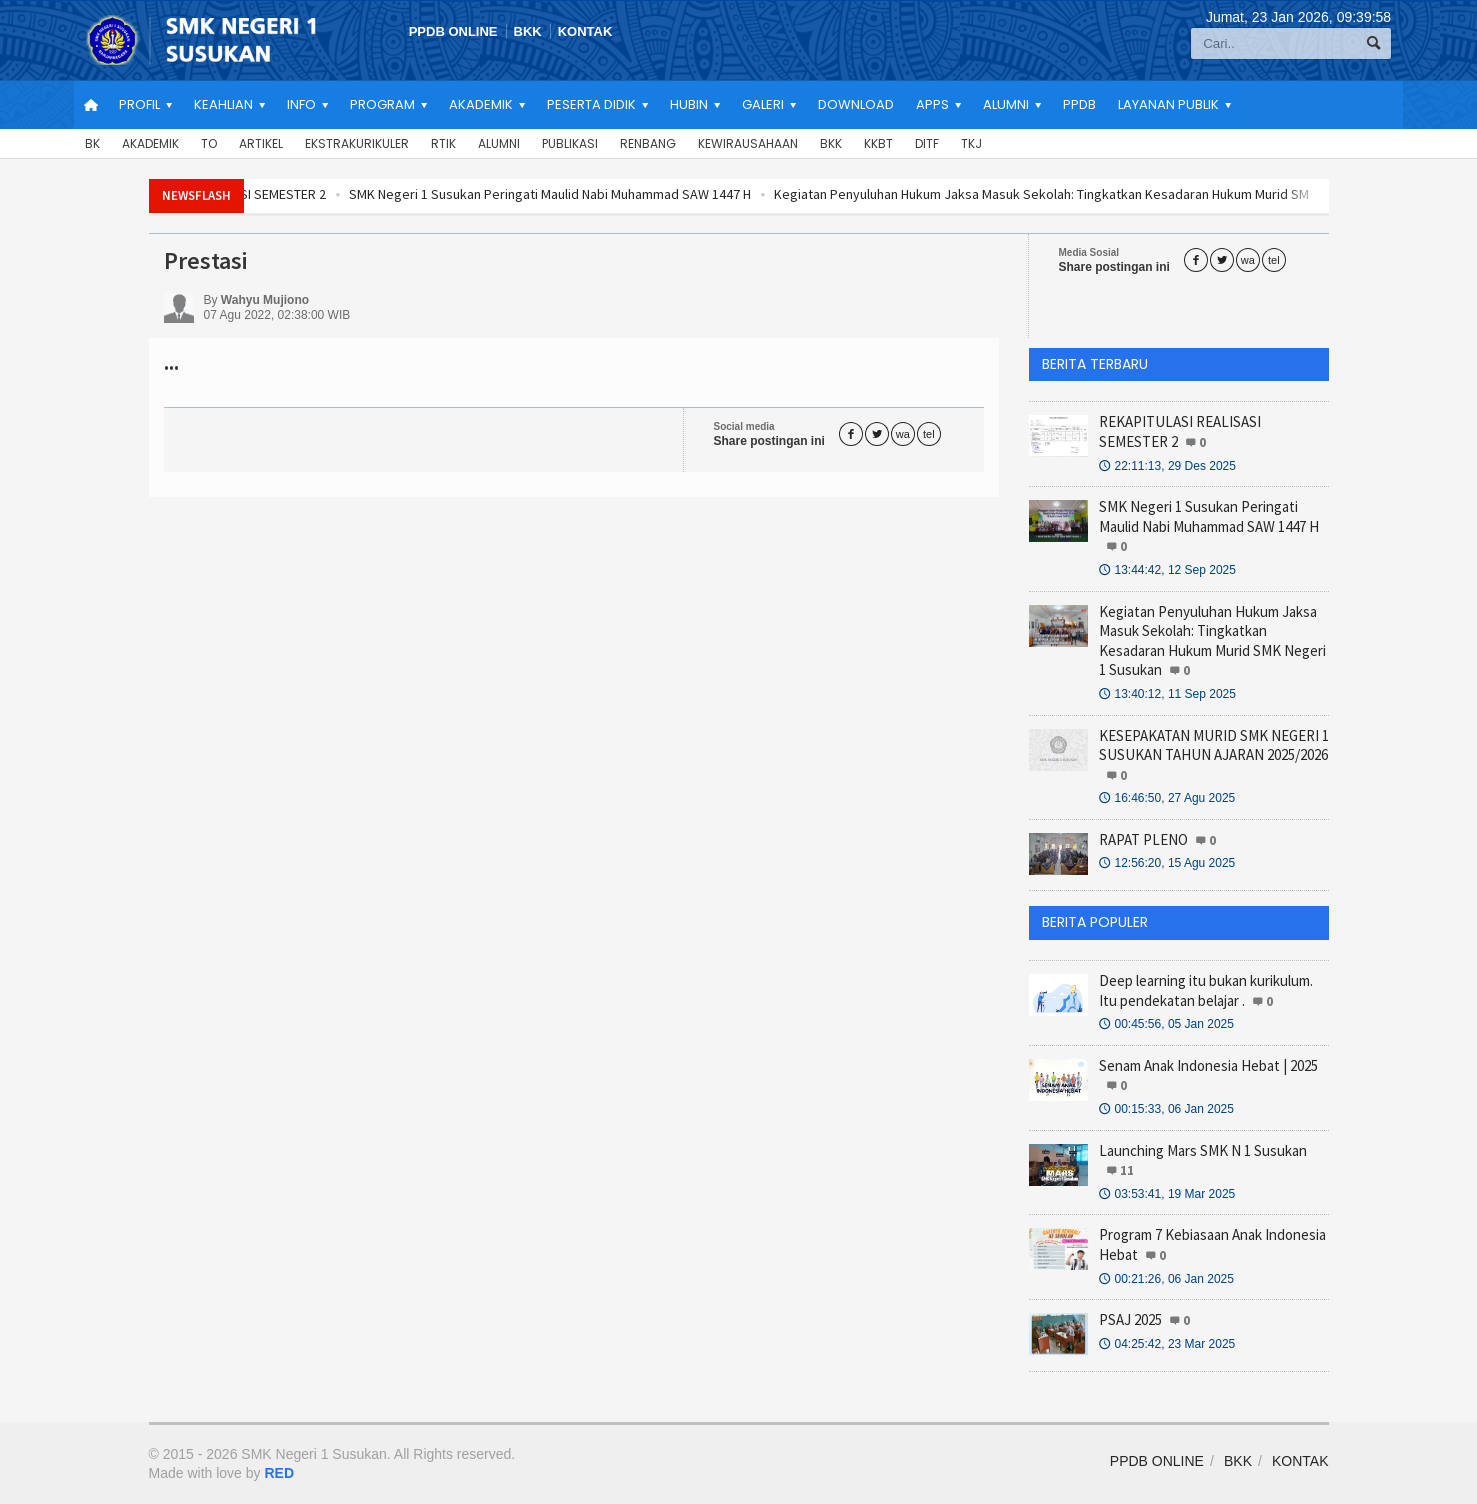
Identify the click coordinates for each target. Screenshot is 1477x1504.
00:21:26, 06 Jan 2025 (1166, 1279)
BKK (528, 31)
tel (1274, 260)
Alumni (499, 143)
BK (92, 143)
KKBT (878, 143)
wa (1248, 260)
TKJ (971, 143)
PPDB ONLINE (453, 31)
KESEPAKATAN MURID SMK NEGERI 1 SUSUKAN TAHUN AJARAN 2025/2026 (1214, 745)
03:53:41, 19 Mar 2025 (1167, 1194)
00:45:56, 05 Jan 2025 (1166, 1024)
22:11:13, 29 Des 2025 (1167, 466)
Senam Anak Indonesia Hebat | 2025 (1208, 1065)
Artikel (261, 143)
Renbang (648, 143)
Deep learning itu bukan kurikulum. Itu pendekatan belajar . (1206, 990)
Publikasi (570, 143)
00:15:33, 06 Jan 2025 (1166, 1109)
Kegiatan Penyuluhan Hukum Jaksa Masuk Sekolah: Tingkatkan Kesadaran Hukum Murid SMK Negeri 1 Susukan (1212, 641)
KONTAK (585, 31)
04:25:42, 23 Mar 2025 (1167, 1344)
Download (856, 104)
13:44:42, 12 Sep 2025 (1167, 570)
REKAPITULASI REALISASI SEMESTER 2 (271, 194)
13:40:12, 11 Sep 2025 (1167, 694)
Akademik (150, 143)
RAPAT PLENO (1143, 839)
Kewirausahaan (748, 143)
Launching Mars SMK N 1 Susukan (1203, 1150)
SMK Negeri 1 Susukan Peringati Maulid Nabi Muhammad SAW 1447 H (605, 194)
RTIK (443, 143)
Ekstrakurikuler (357, 143)
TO (209, 143)
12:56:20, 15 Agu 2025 (1167, 863)
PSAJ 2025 (1130, 1319)
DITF (927, 143)
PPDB (1079, 104)
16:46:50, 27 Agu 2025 (1167, 798)
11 (1127, 1170)
